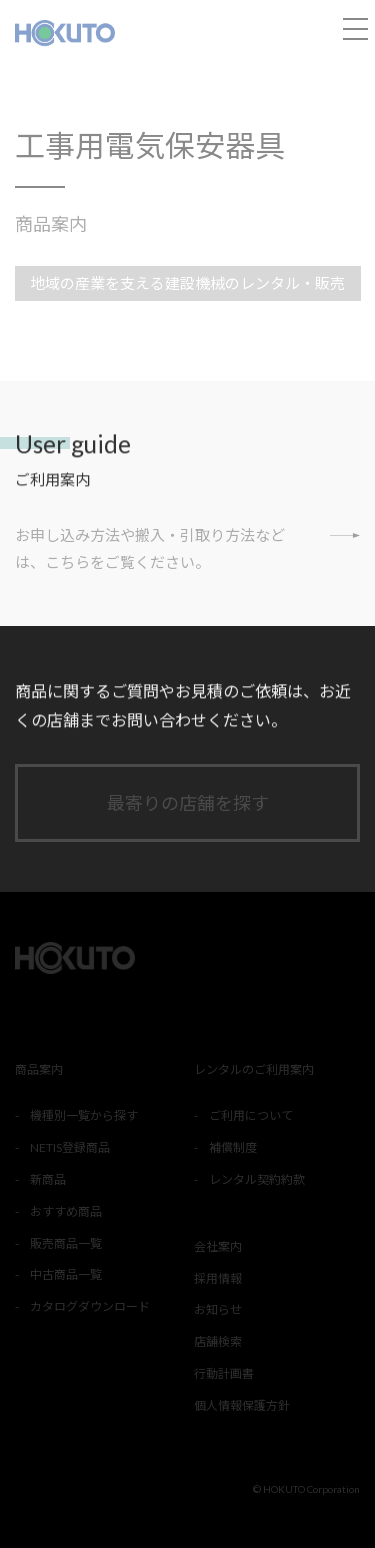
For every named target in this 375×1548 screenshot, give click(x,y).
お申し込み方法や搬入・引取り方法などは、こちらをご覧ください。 (187, 546)
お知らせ (218, 1309)
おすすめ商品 (66, 1211)
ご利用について (251, 1115)
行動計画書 (224, 1373)
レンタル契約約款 (257, 1179)
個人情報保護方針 (242, 1405)
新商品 (48, 1179)
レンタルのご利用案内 (254, 1069)
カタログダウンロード (90, 1306)
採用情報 (218, 1278)
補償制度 (233, 1147)
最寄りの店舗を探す (188, 803)
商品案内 (51, 224)
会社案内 (218, 1246)
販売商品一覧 (66, 1243)
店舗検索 (218, 1341)
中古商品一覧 (66, 1274)
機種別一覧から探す (84, 1115)
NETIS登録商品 (70, 1147)
